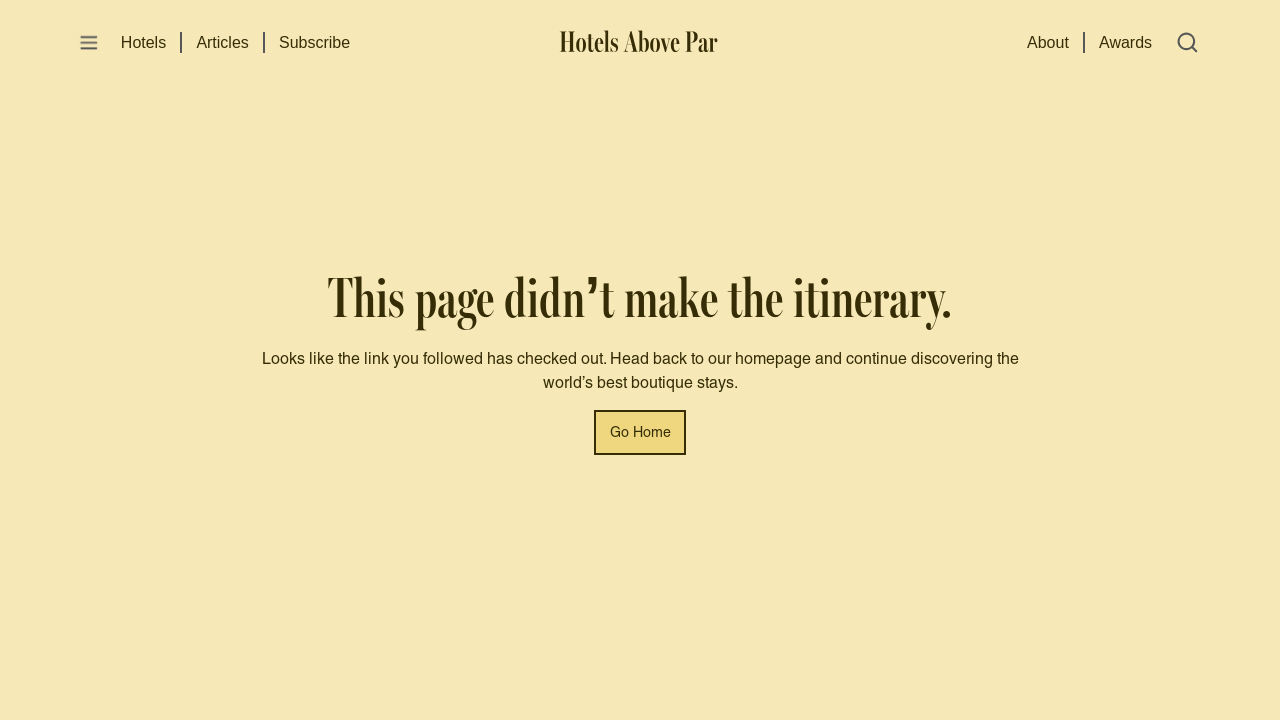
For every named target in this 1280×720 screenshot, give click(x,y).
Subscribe (314, 42)
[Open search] (1187, 42)
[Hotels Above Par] (640, 43)
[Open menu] (89, 43)
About (1048, 42)
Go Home (640, 433)
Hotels (143, 42)
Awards (1125, 42)
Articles (222, 42)
